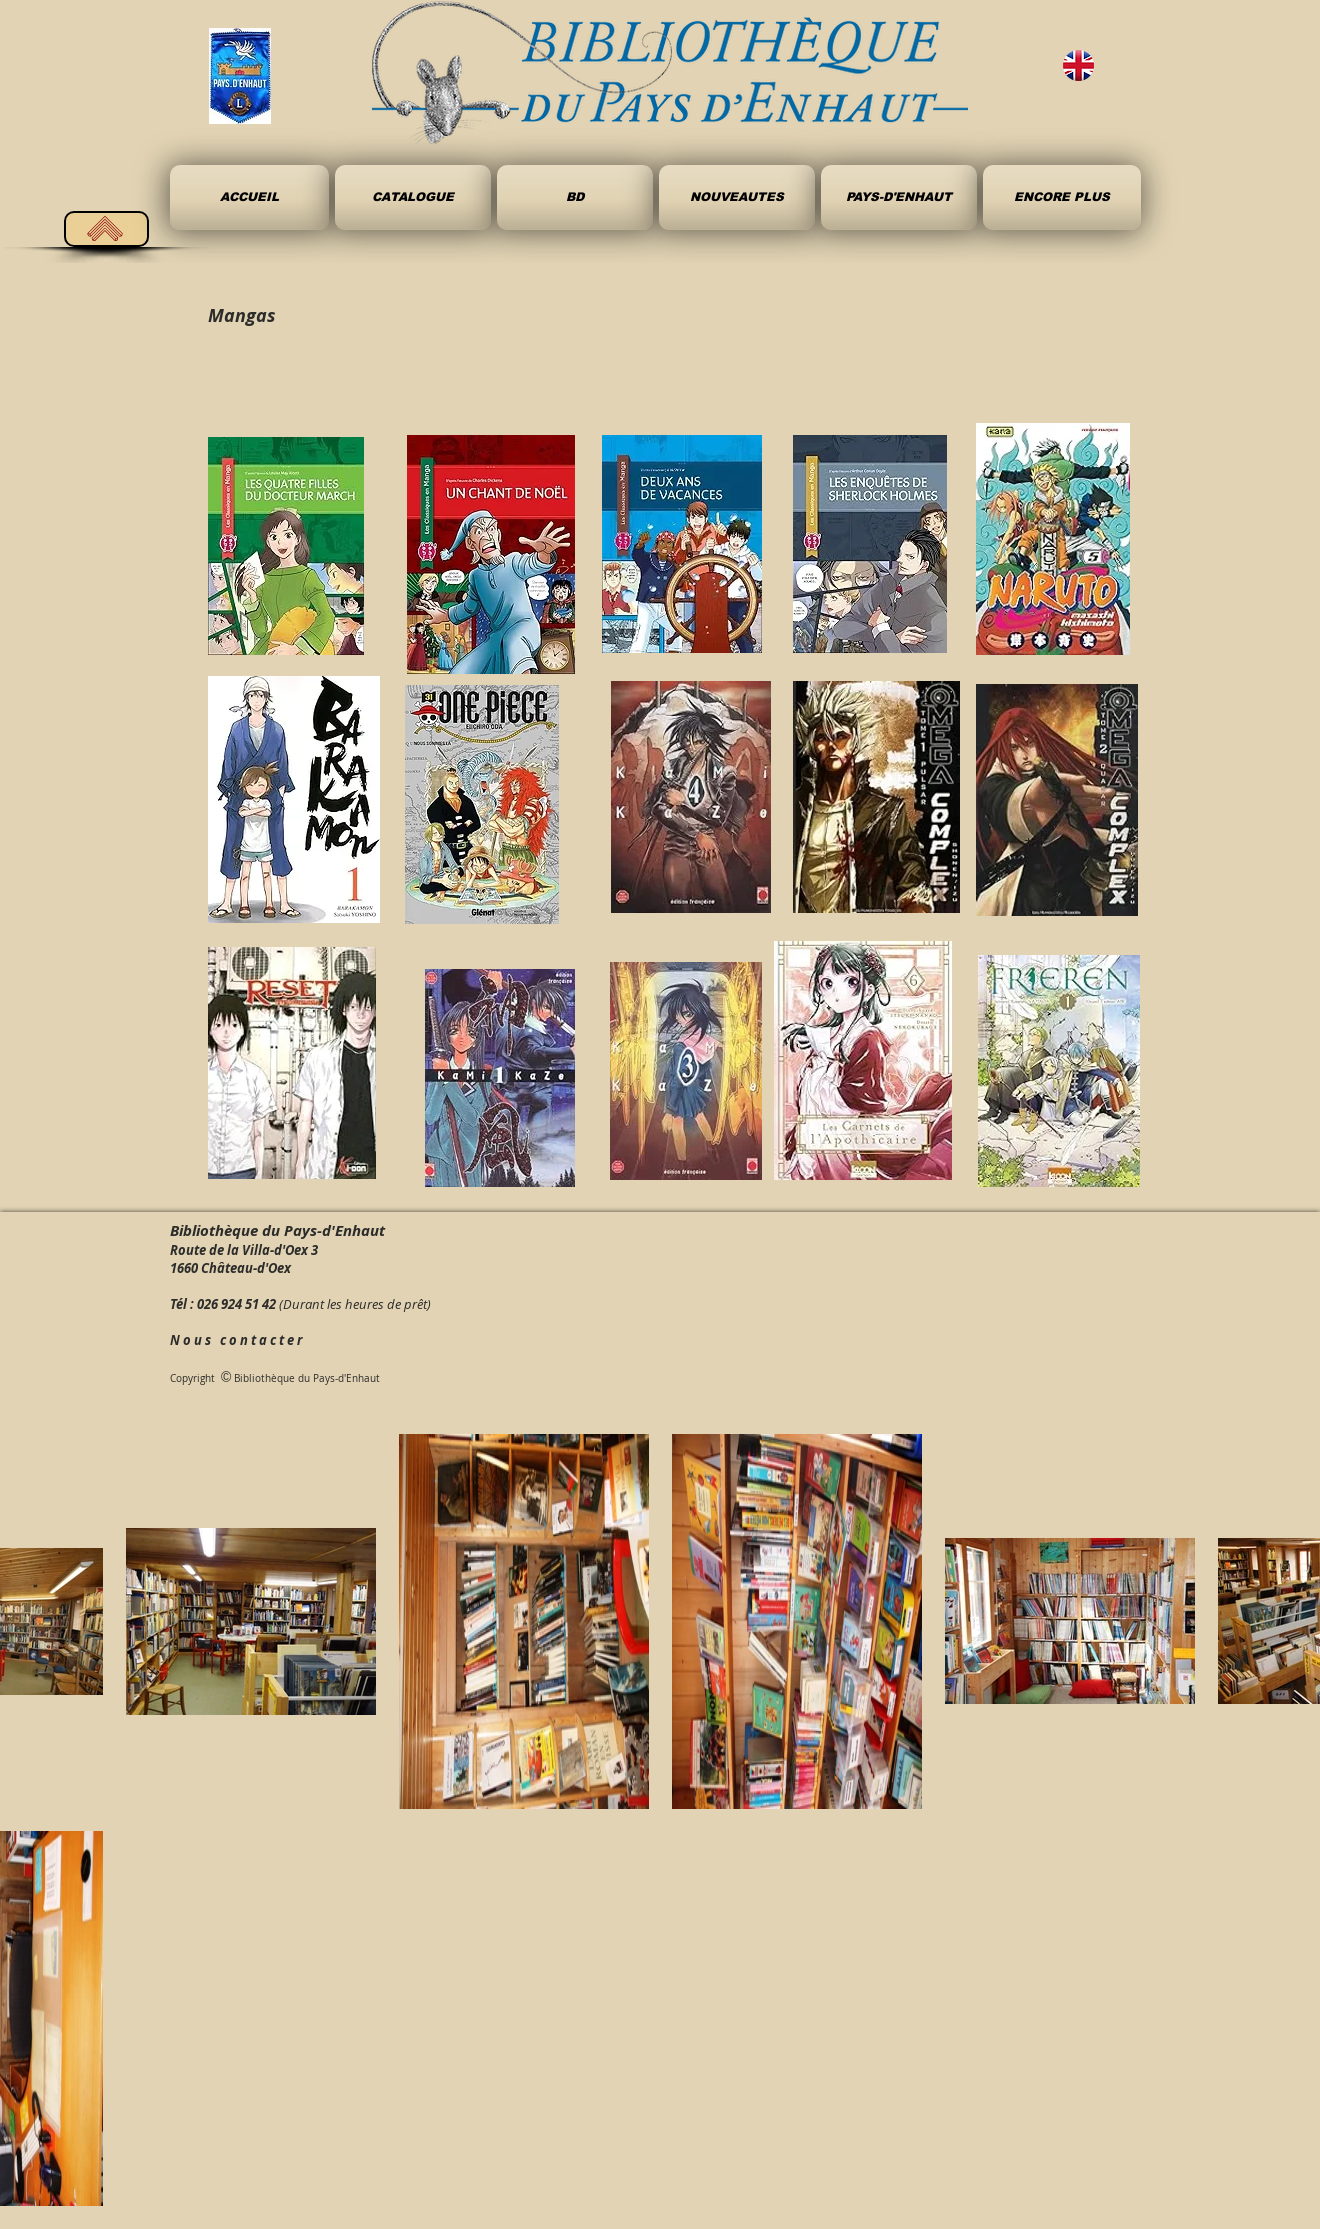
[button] (575, 197)
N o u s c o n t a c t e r (236, 1340)
